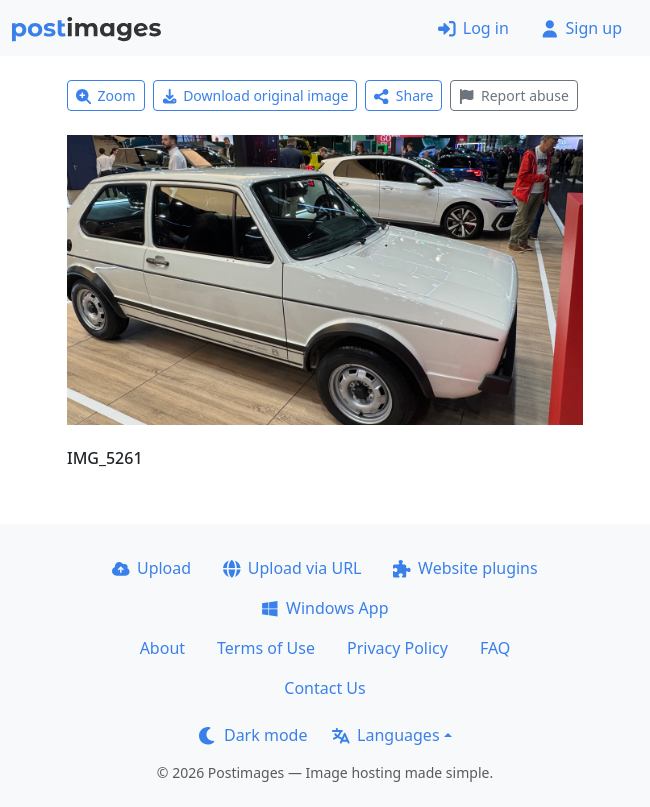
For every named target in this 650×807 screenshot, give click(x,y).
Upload (151, 568)
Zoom (106, 95)
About (162, 648)
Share (403, 95)
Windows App (324, 608)
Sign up (581, 28)
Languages (385, 735)
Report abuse (513, 95)
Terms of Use (266, 648)
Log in (473, 28)
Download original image (255, 95)
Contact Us (324, 688)
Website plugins (465, 568)
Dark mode (253, 735)
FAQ (495, 648)
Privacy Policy (397, 648)
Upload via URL (292, 568)
